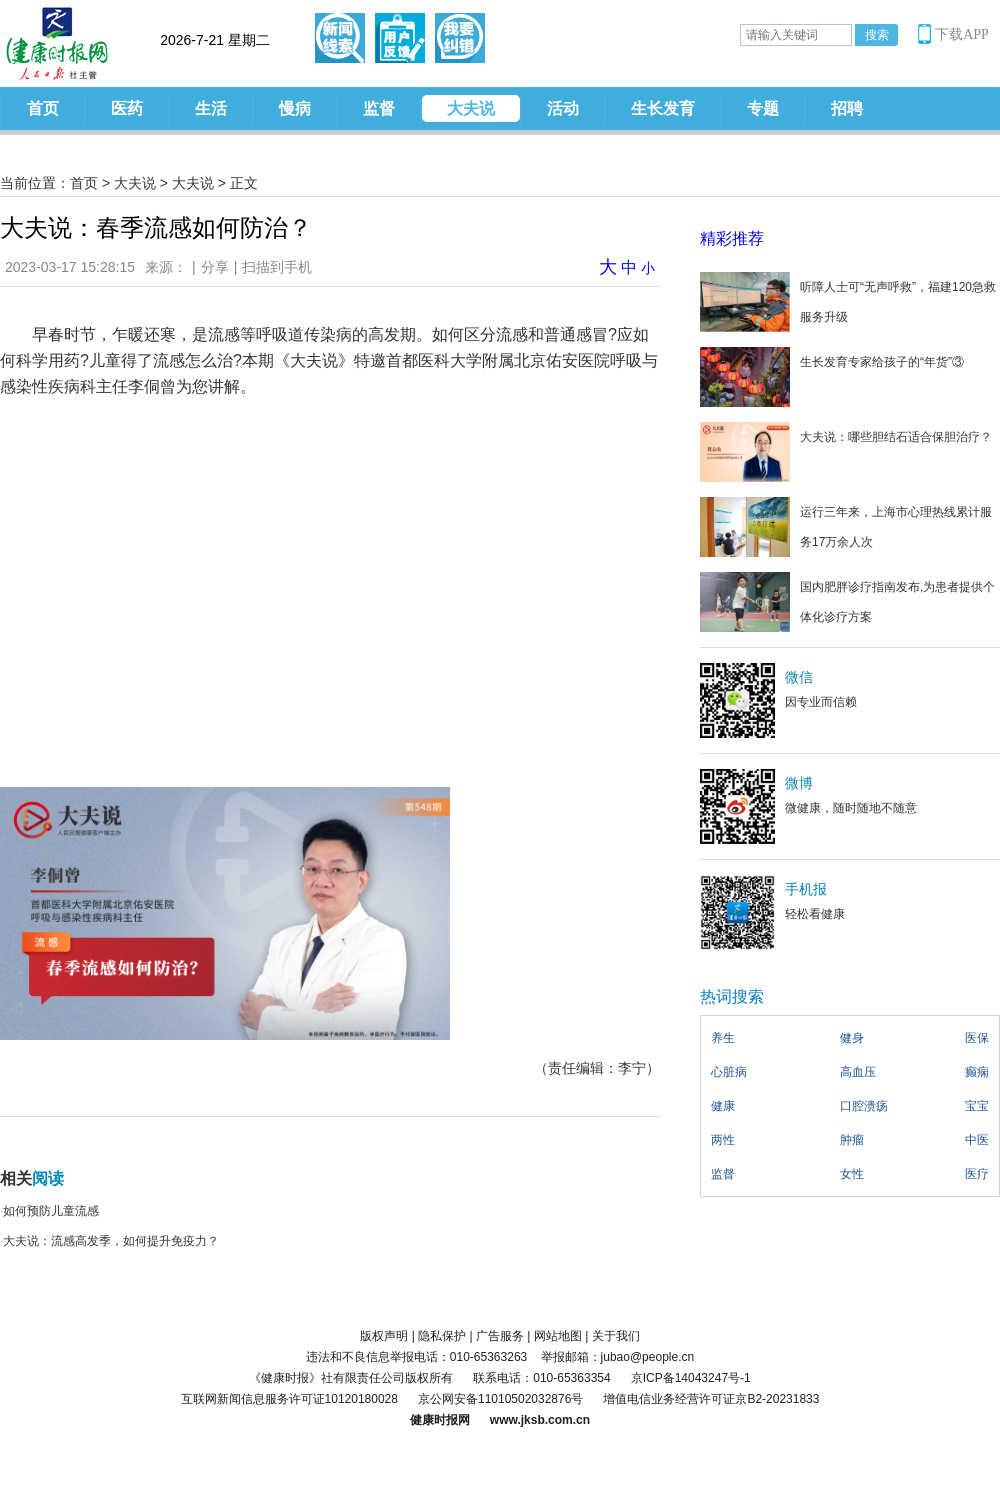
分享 (215, 267)
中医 (977, 1140)
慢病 (295, 108)
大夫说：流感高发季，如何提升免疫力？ (111, 1241)
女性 (852, 1174)
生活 (211, 108)
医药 (127, 108)
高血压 (858, 1072)
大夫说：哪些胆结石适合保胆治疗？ (896, 437)
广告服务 (500, 1336)
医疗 (977, 1174)
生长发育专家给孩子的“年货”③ (882, 362)
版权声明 (384, 1336)
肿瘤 (852, 1140)
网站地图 (558, 1336)
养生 (723, 1038)
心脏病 (729, 1072)
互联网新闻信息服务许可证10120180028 (289, 1399)
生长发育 (663, 108)
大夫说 (471, 108)
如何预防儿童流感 (51, 1211)
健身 (852, 1038)
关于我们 (616, 1336)
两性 (723, 1140)
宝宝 (977, 1106)
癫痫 (977, 1072)
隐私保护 (442, 1336)
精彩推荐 (732, 238)
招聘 (847, 108)
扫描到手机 (277, 267)
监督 (379, 108)
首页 (43, 108)
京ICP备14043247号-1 (691, 1378)
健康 (723, 1106)
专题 (763, 108)
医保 (977, 1038)
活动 (563, 108)
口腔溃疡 (864, 1106)
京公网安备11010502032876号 (500, 1399)
